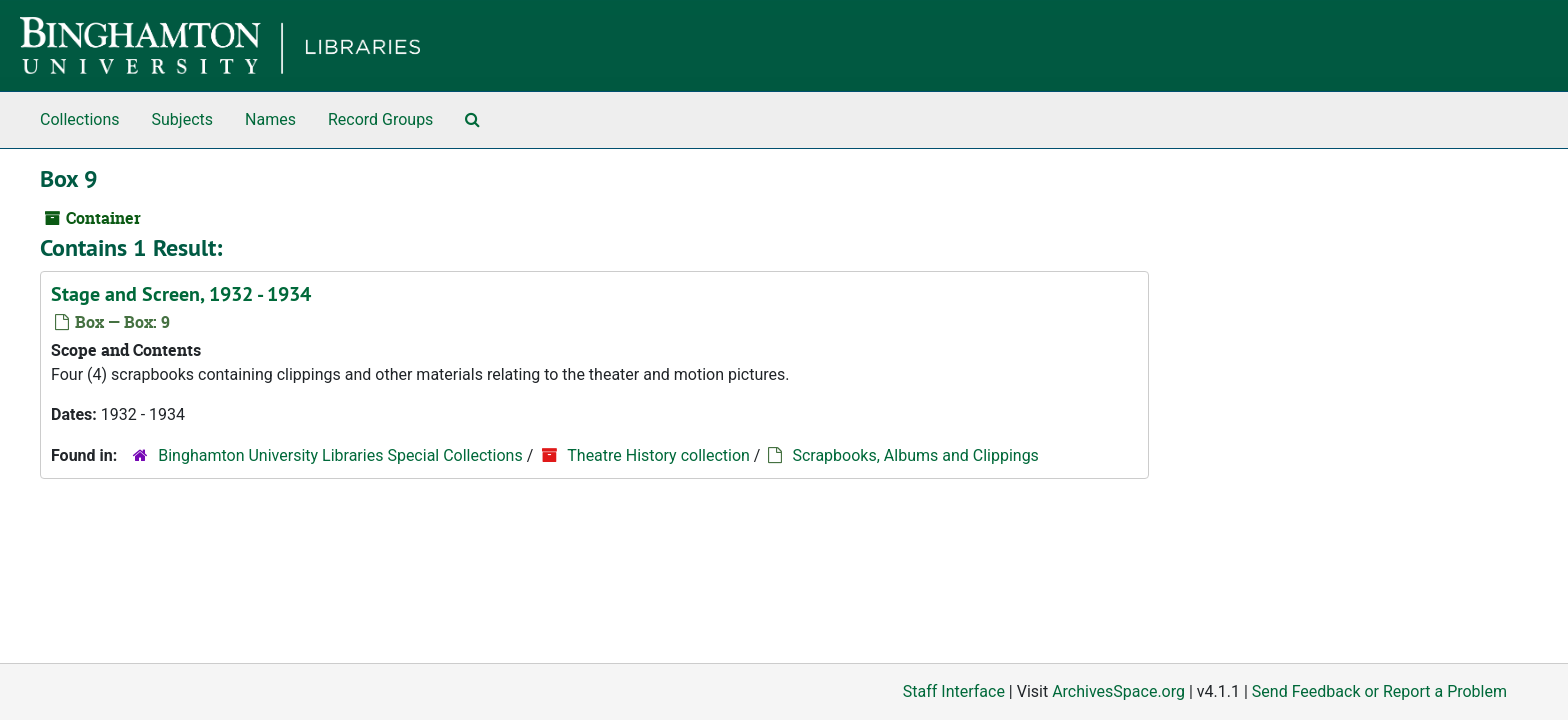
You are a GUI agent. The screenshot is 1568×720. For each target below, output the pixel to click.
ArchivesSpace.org (1118, 691)
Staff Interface (954, 691)
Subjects (182, 119)
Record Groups (380, 119)
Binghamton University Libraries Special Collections (340, 455)
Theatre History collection (658, 455)
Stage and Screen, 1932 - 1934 (181, 294)
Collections (80, 119)
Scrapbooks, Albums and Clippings (915, 455)
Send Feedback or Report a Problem (1379, 691)
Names (270, 119)
